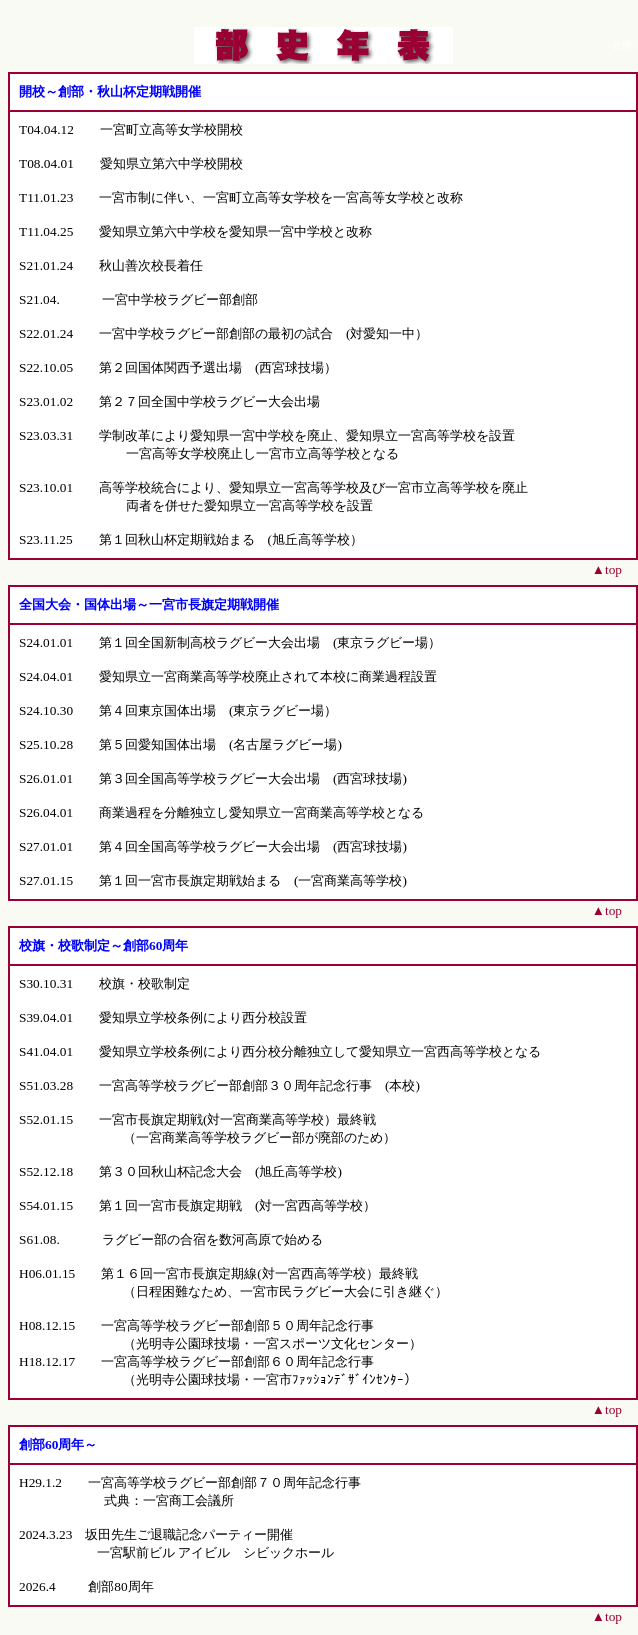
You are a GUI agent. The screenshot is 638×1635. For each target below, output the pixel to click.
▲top (607, 569)
